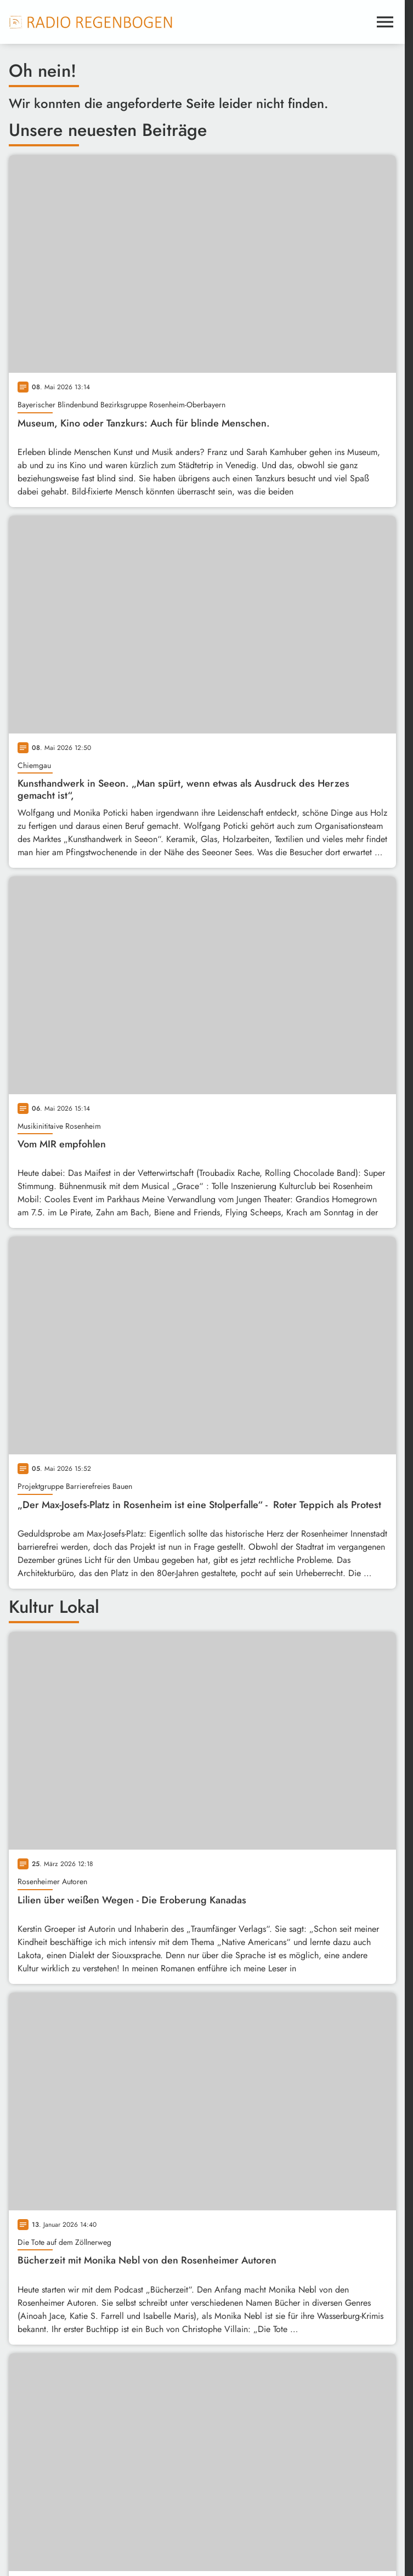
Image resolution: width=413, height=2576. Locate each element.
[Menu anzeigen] (385, 22)
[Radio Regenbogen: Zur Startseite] (91, 22)
